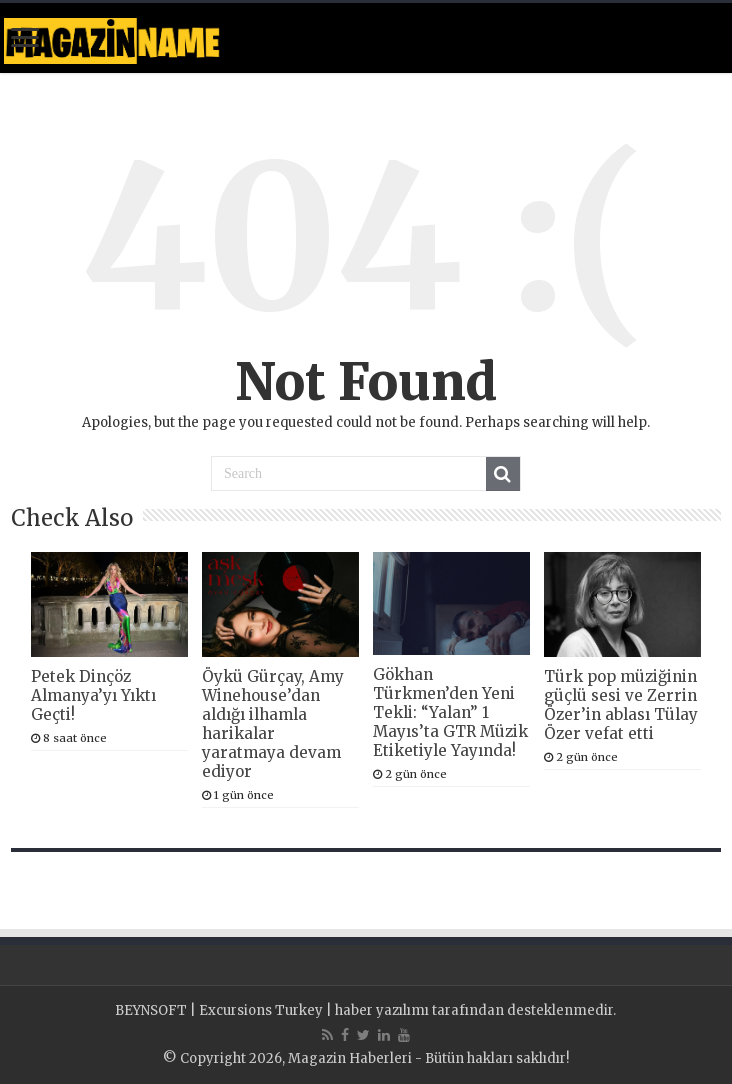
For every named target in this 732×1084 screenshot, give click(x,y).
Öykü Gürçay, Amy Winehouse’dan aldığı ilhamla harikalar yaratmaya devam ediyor (273, 724)
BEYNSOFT (151, 1010)
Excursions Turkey (261, 1010)
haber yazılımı (382, 1010)
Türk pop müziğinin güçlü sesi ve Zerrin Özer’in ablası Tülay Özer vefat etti (621, 705)
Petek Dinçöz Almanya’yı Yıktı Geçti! (93, 695)
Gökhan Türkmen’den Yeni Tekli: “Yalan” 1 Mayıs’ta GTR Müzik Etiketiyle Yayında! (450, 712)
